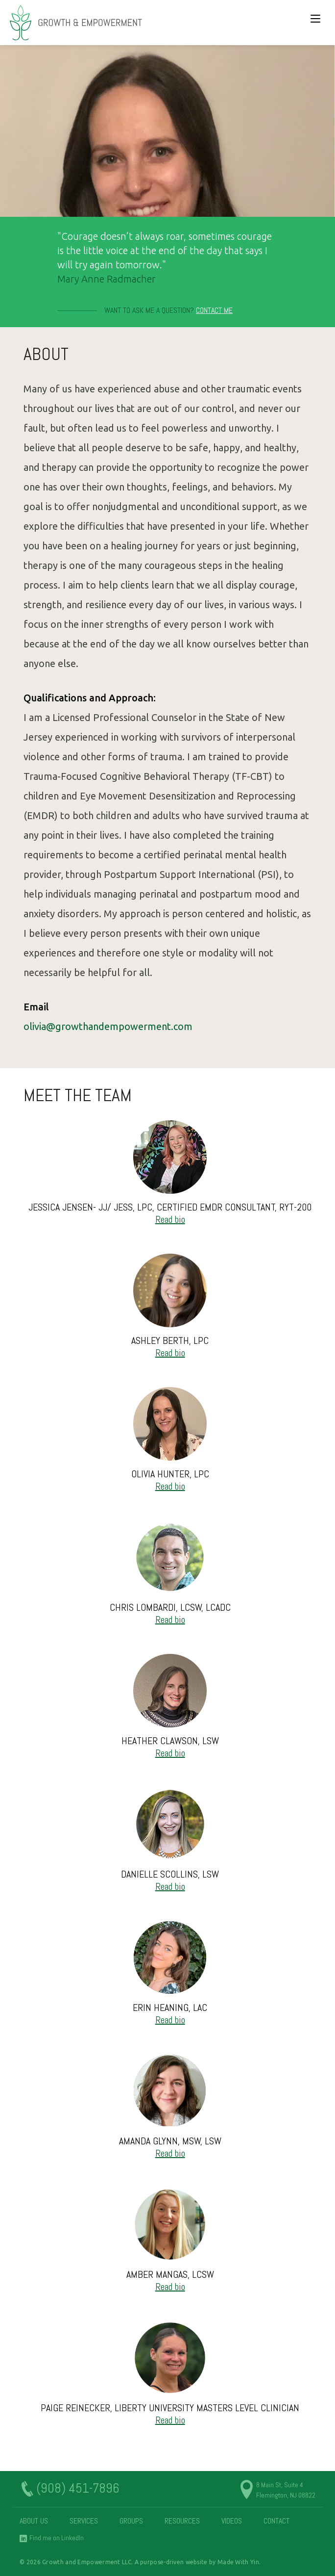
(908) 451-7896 (78, 2489)
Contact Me (214, 310)
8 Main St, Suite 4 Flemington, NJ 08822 (285, 2489)
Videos (231, 2521)
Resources (182, 2521)
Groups (131, 2521)
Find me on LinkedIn (56, 2537)
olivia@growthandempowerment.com (108, 1026)
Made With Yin (238, 2562)
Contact (276, 2521)
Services (84, 2521)
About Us (34, 2521)
